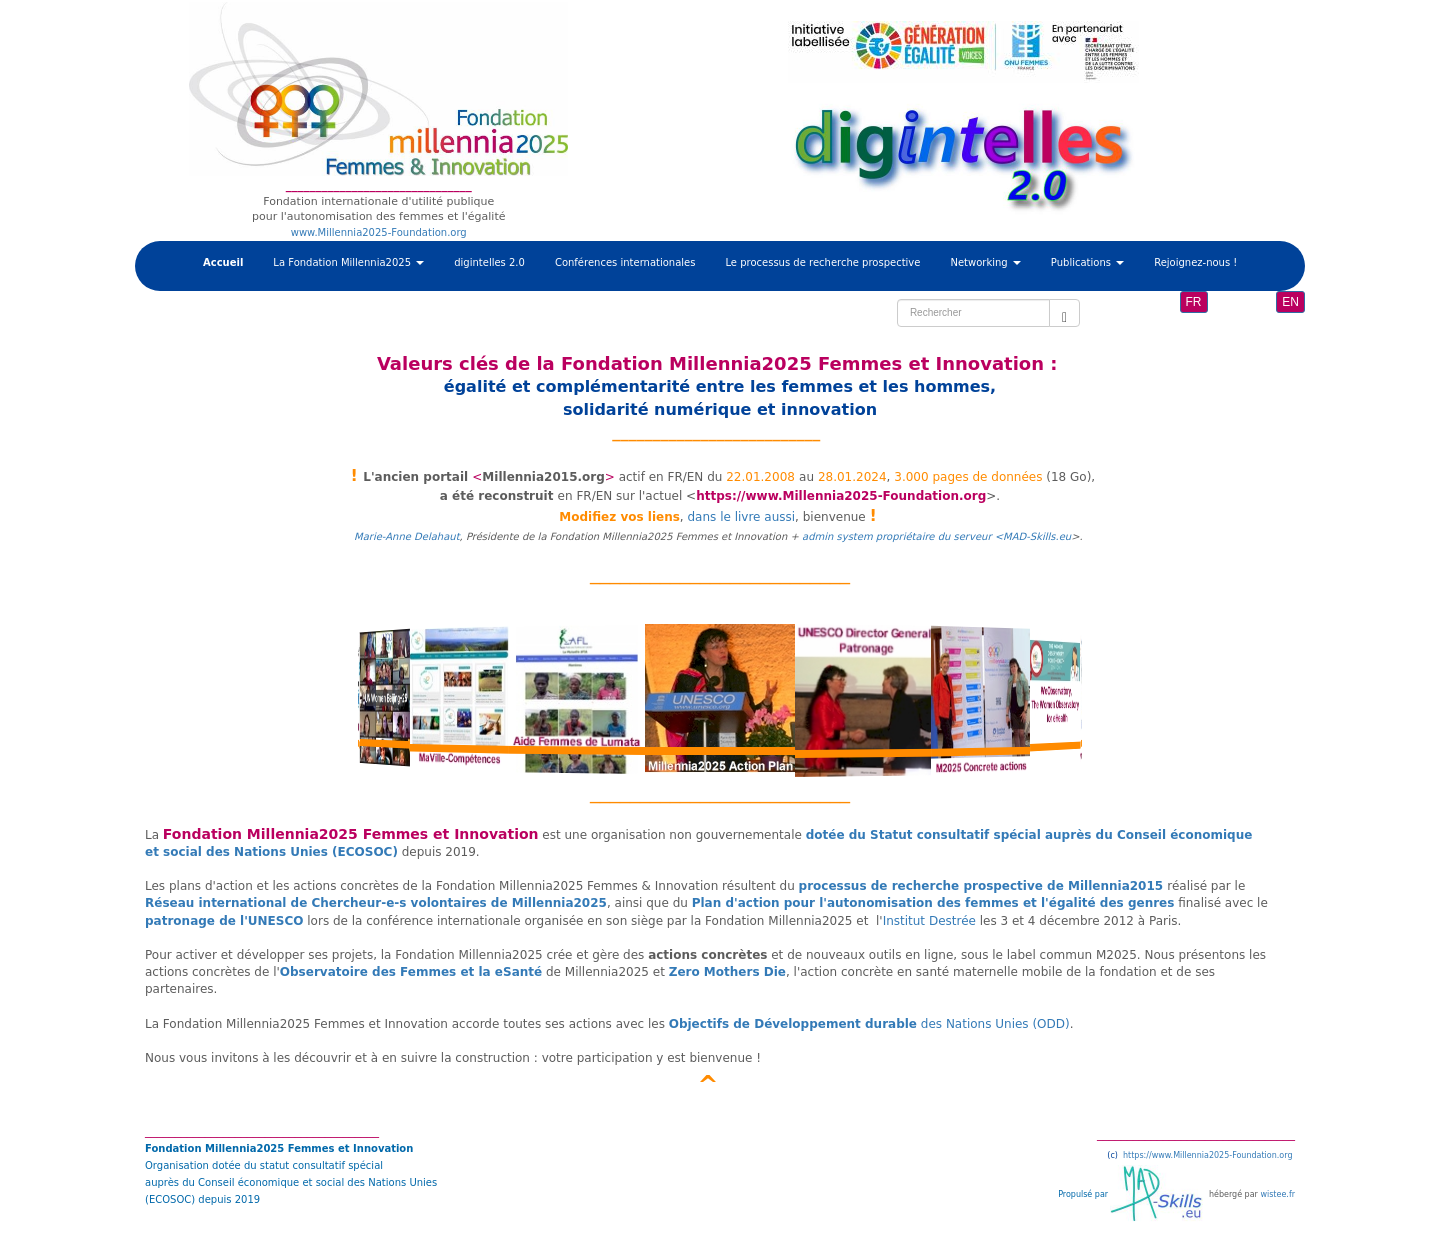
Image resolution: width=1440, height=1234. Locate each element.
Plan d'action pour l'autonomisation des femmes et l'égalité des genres (933, 903)
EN (1290, 302)
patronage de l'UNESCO (224, 921)
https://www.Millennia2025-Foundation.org (841, 496)
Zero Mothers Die (727, 972)
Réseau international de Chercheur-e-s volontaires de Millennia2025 (376, 903)
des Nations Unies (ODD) (869, 1024)
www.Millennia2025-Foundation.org (379, 232)
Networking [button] (985, 262)
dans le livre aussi (741, 517)
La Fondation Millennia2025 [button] (348, 262)
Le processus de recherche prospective (822, 262)
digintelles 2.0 (489, 262)
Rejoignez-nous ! (1195, 262)
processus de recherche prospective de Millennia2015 (981, 886)
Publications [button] (1087, 262)
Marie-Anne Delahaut (407, 536)
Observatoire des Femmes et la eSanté (411, 972)
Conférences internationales (625, 262)
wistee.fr (1277, 1194)
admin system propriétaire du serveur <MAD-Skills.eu (936, 536)
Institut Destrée (929, 921)
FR (1194, 302)
